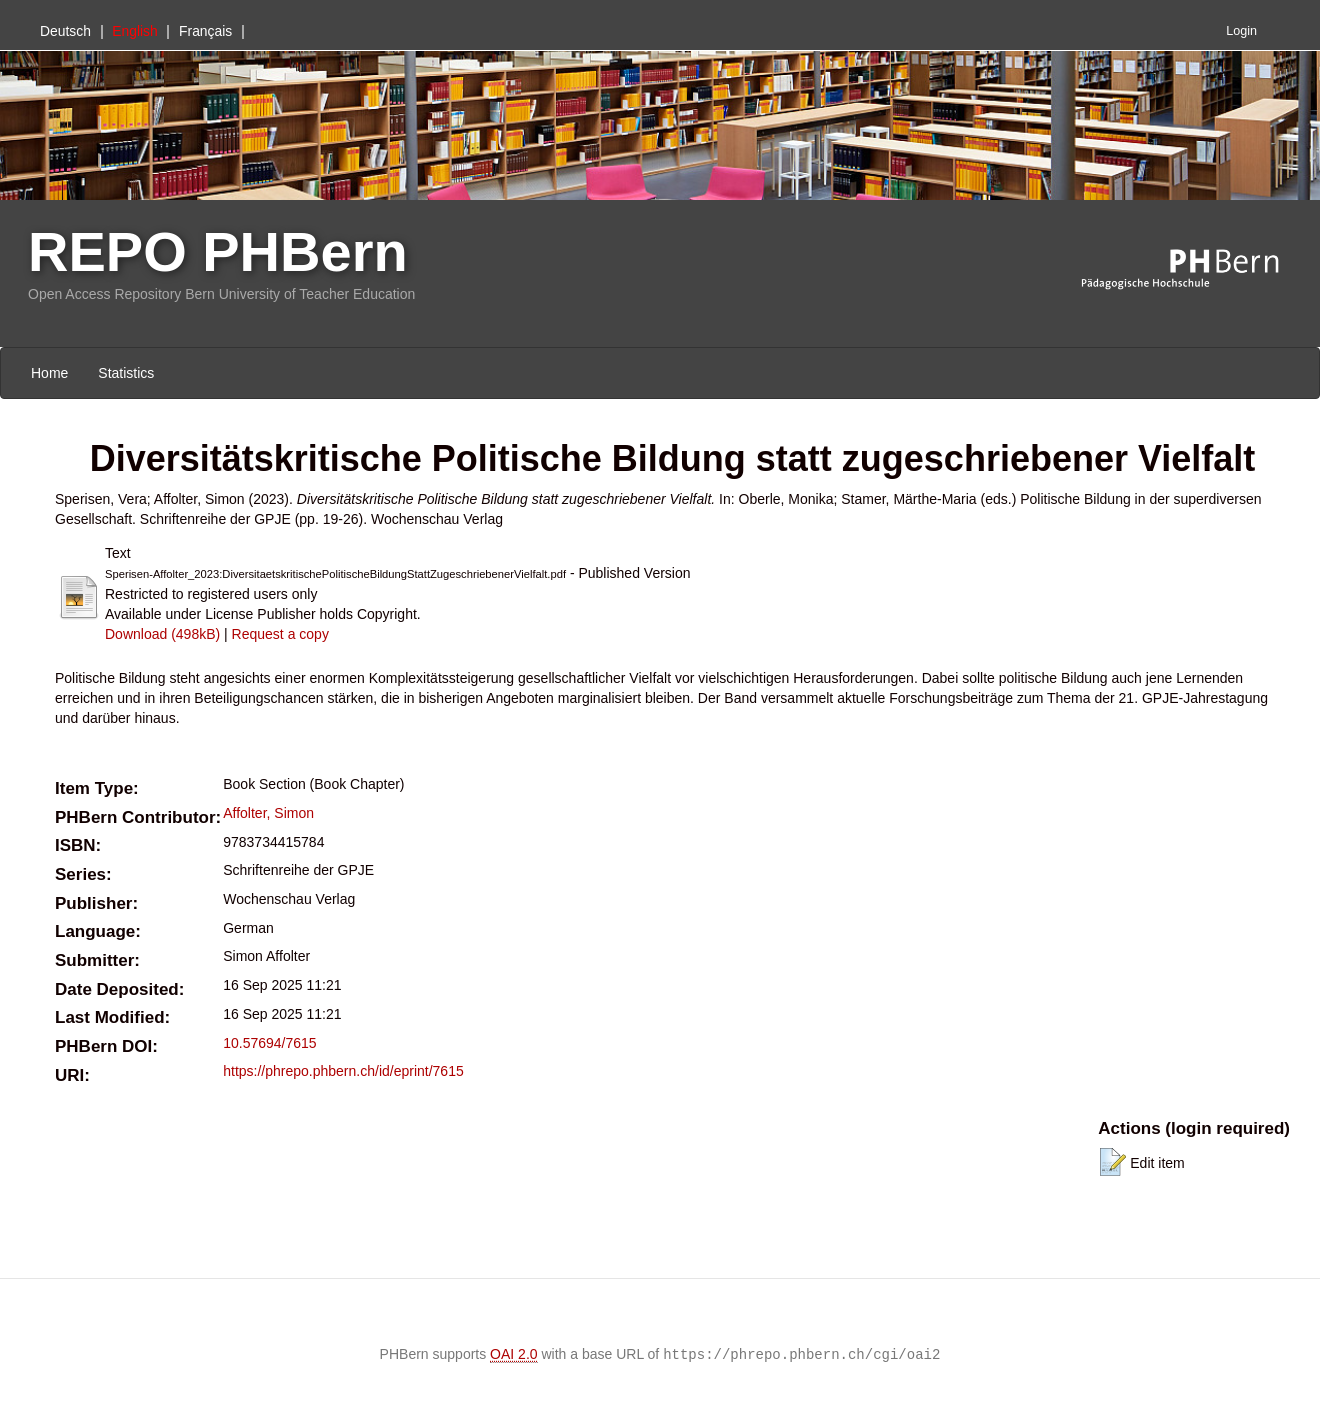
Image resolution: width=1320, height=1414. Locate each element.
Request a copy (280, 634)
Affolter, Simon (268, 813)
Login (1241, 31)
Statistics (126, 373)
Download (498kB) (162, 634)
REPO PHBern (218, 251)
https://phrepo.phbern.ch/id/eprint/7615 (343, 1071)
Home (49, 373)
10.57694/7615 (269, 1043)
